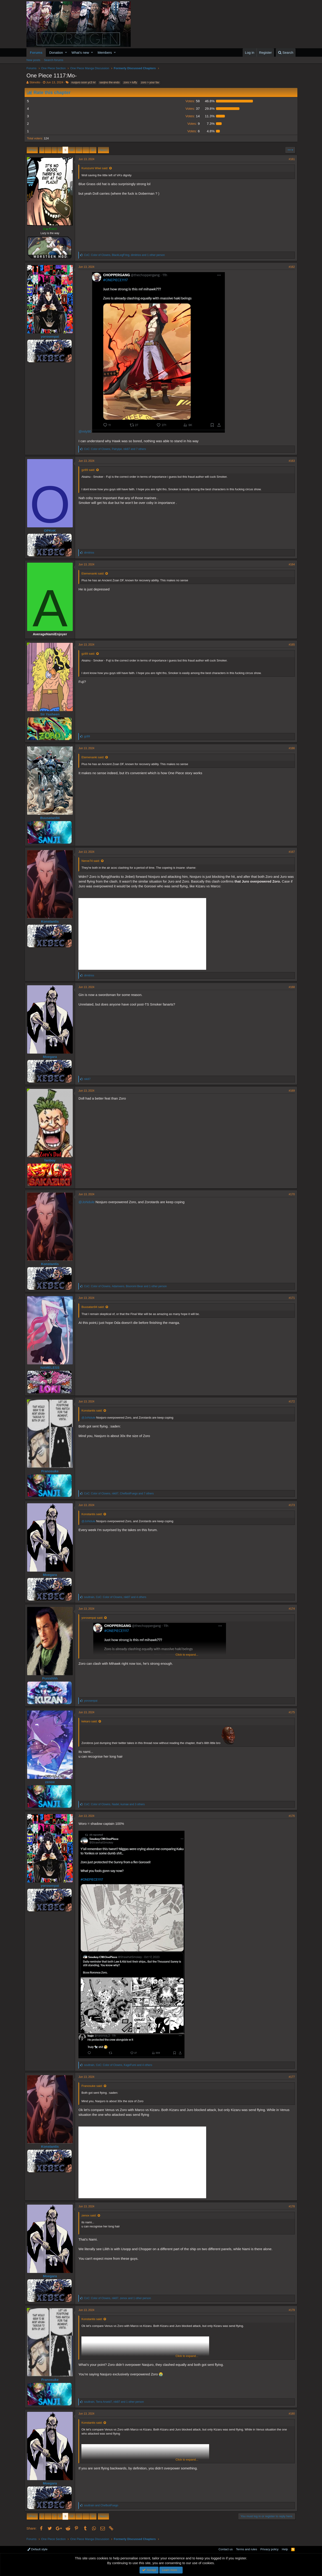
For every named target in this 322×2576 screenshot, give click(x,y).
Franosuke (51, 1471)
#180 (290, 2413)
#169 (290, 1090)
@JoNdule (88, 1202)
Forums (36, 52)
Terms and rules (246, 2549)
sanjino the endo (109, 82)
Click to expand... (187, 1654)
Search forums (53, 60)
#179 (290, 2310)
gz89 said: (90, 470)
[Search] (286, 52)
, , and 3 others (116, 1804)
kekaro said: (91, 1721)
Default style (37, 2549)
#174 (290, 1608)
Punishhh (51, 1678)
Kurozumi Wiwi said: (96, 168)
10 (71, 150)
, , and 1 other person (126, 255)
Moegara (52, 1057)
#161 (290, 159)
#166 (290, 748)
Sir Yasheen (51, 714)
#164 (290, 564)
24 (92, 150)
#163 (290, 460)
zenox (52, 1782)
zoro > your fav (150, 82)
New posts (33, 60)
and (103, 2505)
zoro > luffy (130, 82)
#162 (290, 266)
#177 (290, 2076)
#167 (290, 851)
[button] (66, 52)
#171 (290, 1297)
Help (285, 2549)
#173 (290, 1505)
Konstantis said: (93, 1410)
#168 (290, 987)
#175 (290, 1712)
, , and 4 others (117, 1597)
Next (103, 150)
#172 (290, 1401)
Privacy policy (269, 2549)
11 (78, 150)
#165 (290, 644)
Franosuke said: (93, 2086)
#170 (290, 1194)
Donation (56, 52)
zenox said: (90, 2215)
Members (105, 52)
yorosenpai (51, 336)
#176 (290, 1816)
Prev (33, 150)
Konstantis (52, 921)
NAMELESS (51, 1367)
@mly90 (86, 431)
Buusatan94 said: (94, 1307)
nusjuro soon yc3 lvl (83, 82)
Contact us (225, 2549)
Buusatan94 (51, 818)
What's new (80, 52)
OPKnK (52, 530)
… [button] (48, 150)
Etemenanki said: (94, 573)
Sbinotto (34, 82)
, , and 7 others (117, 449)
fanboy (51, 1160)
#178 (290, 2206)
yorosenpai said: (94, 1617)
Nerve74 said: (92, 861)
